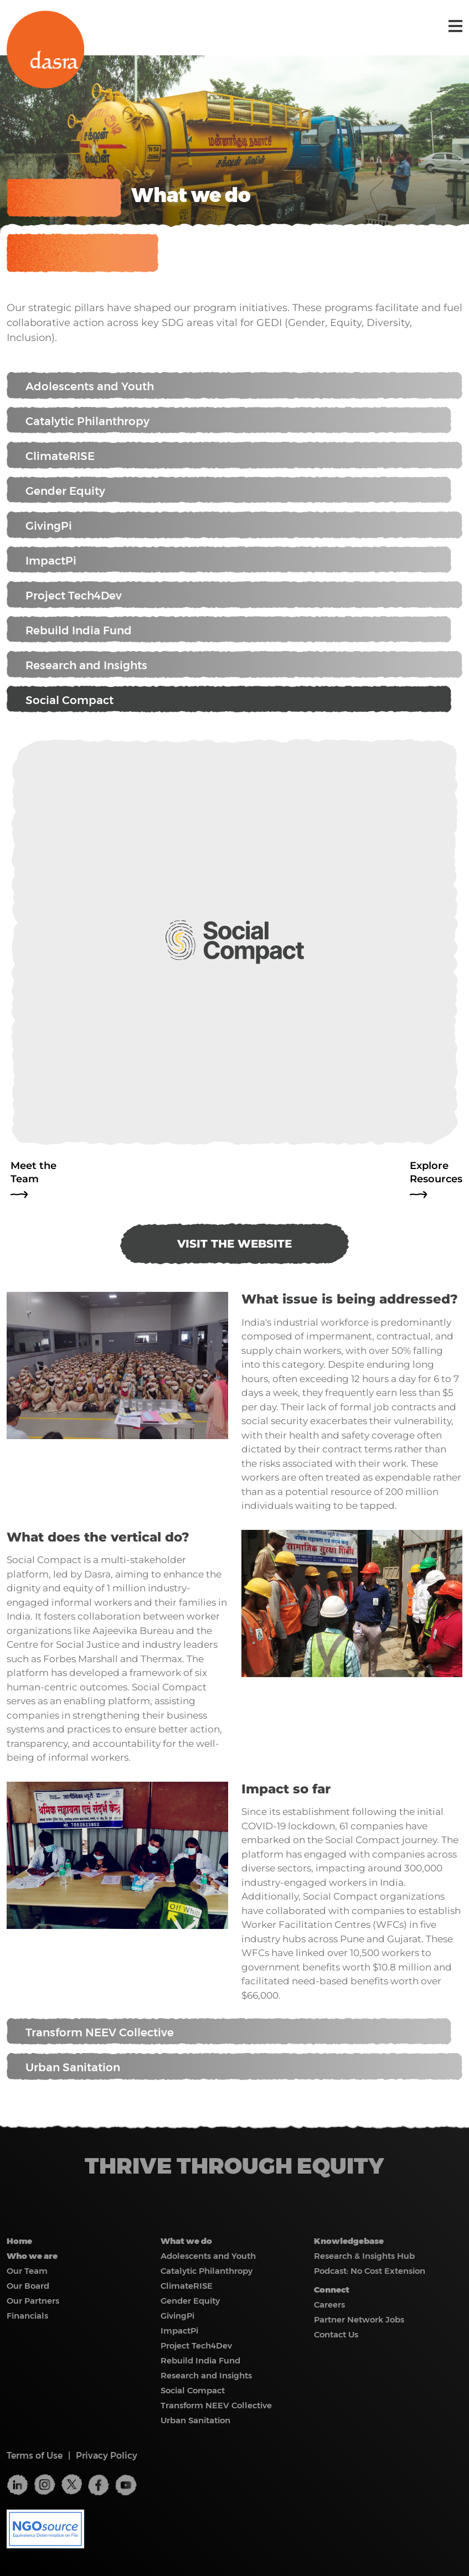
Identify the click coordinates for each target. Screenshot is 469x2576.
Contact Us (336, 2334)
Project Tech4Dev (234, 595)
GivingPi (234, 526)
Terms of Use (35, 2455)
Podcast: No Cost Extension (369, 2270)
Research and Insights (234, 665)
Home (19, 2241)
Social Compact (229, 699)
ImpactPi (229, 560)
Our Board (28, 2285)
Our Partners (33, 2300)
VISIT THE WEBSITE (234, 1243)
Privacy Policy (106, 2455)
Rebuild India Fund (229, 630)
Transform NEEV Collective (229, 2032)
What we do (186, 2241)
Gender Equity (229, 490)
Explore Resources (436, 1172)
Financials (27, 2315)
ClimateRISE (234, 456)
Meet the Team (33, 1172)
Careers (329, 2304)
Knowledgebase (349, 2241)
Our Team (27, 2270)
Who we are (32, 2256)
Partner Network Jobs (359, 2319)
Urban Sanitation (234, 2067)
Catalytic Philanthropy (229, 420)
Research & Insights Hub (364, 2256)
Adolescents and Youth (234, 386)
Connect (331, 2289)
